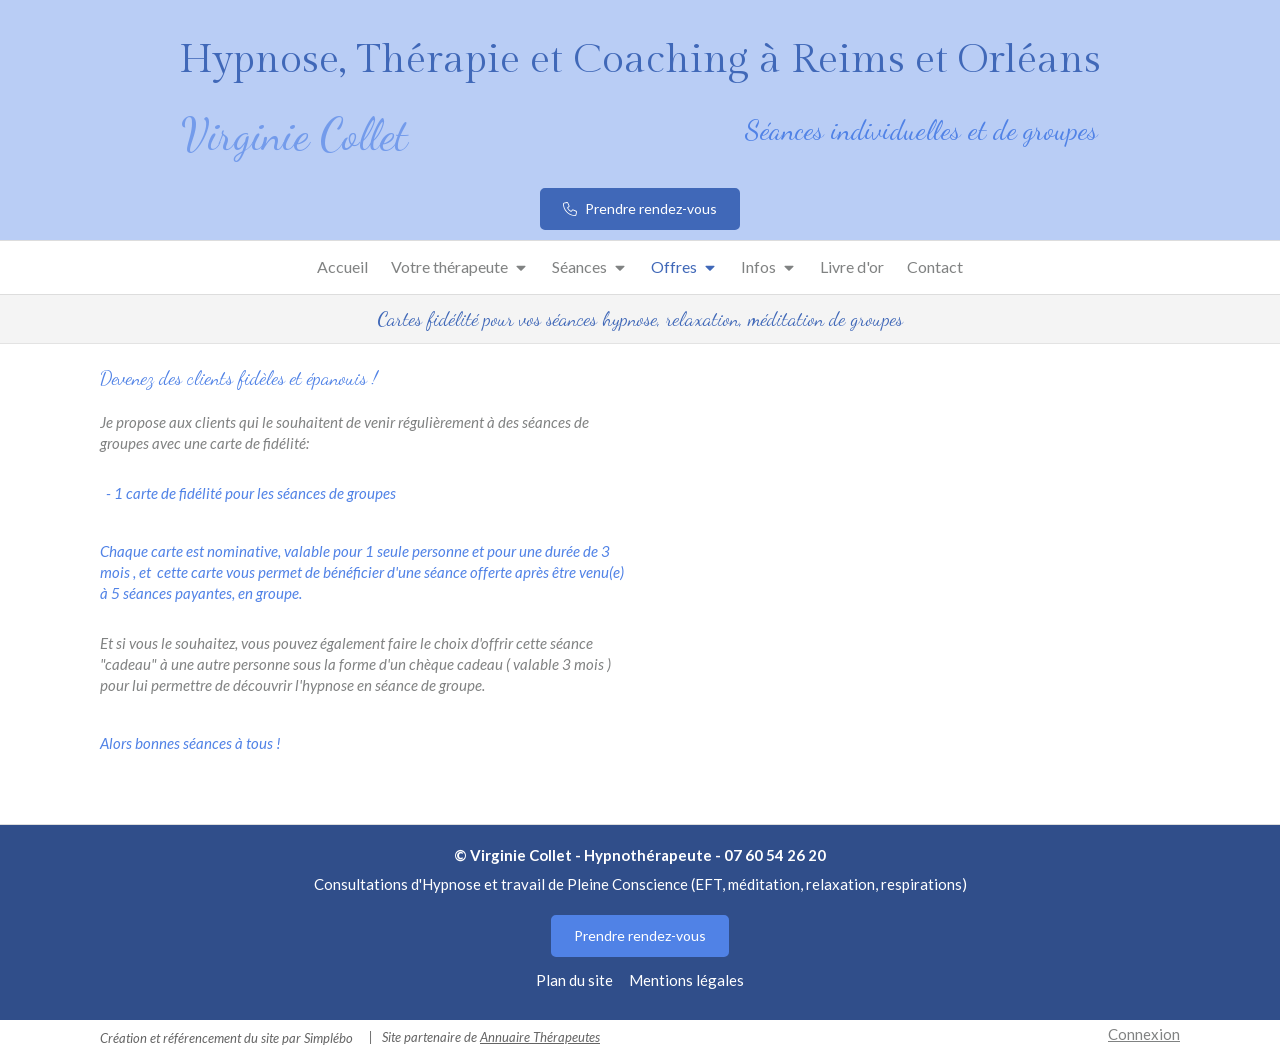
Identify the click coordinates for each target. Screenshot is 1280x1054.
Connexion (1144, 1034)
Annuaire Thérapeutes (540, 1037)
